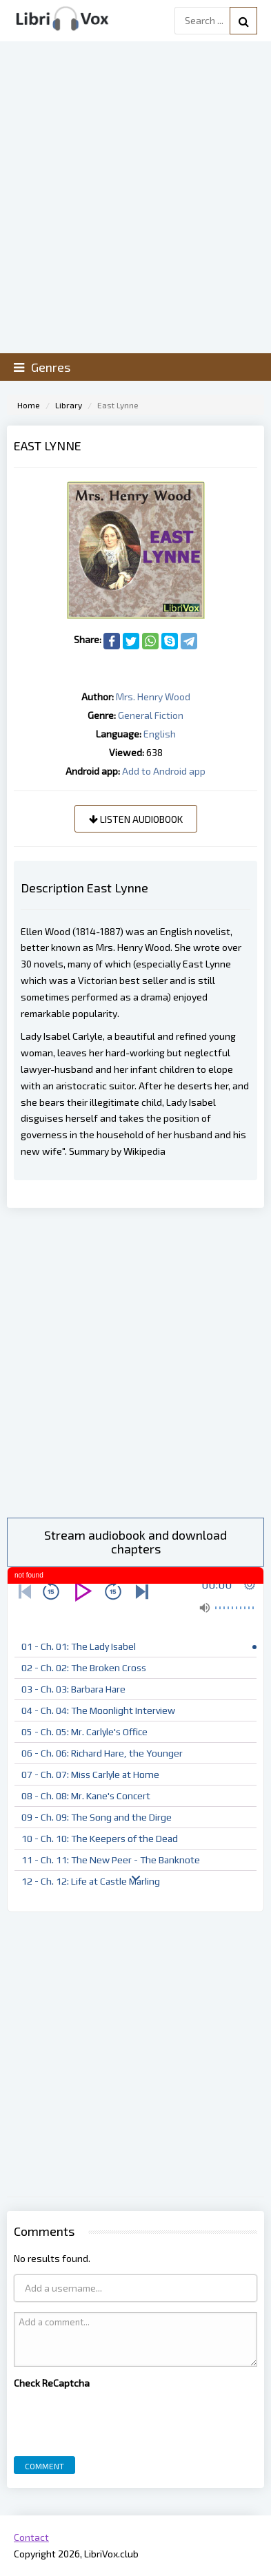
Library (68, 405)
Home (28, 405)
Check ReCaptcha (52, 2383)
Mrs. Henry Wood (153, 696)
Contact (31, 2537)
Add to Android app (163, 771)
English (159, 734)
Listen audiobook (136, 819)
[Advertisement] (135, 1363)
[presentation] (118, 2419)
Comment (44, 2466)
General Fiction (150, 715)
